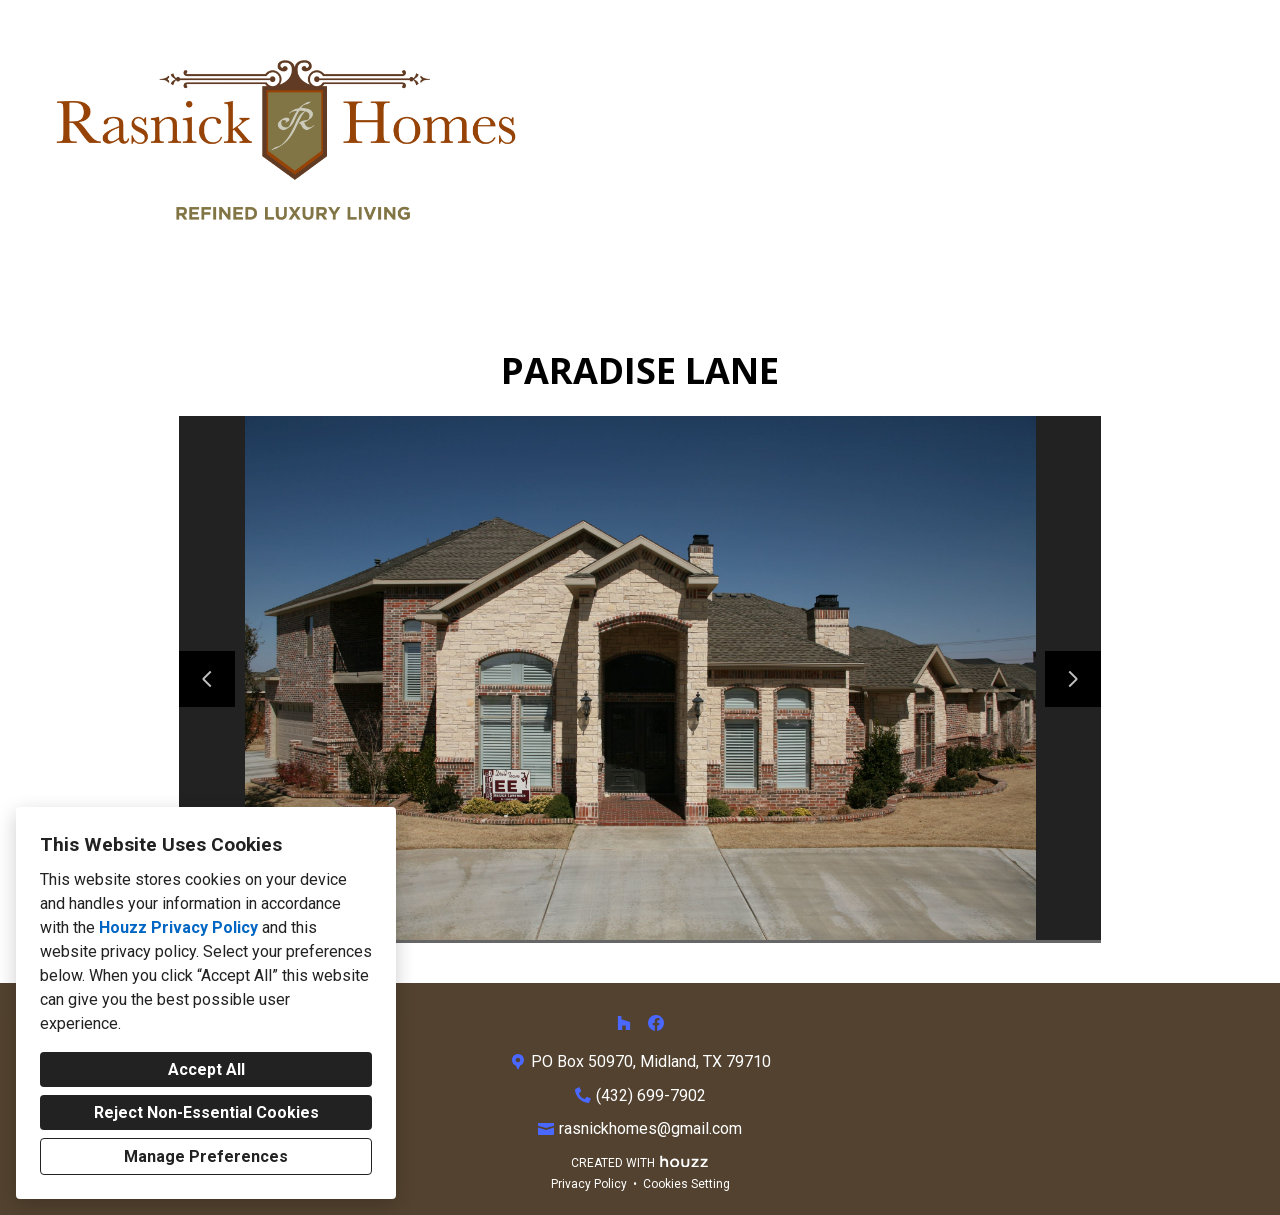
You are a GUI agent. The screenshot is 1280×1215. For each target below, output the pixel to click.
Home (811, 141)
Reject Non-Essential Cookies (206, 1112)
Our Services (933, 141)
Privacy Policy (589, 1184)
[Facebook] (656, 1023)
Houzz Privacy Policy (178, 927)
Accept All (206, 1069)
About (1058, 141)
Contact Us (1173, 141)
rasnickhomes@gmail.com (650, 1128)
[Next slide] (1073, 679)
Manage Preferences (206, 1156)
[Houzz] (624, 1023)
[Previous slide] (207, 679)
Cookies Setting (686, 1184)
